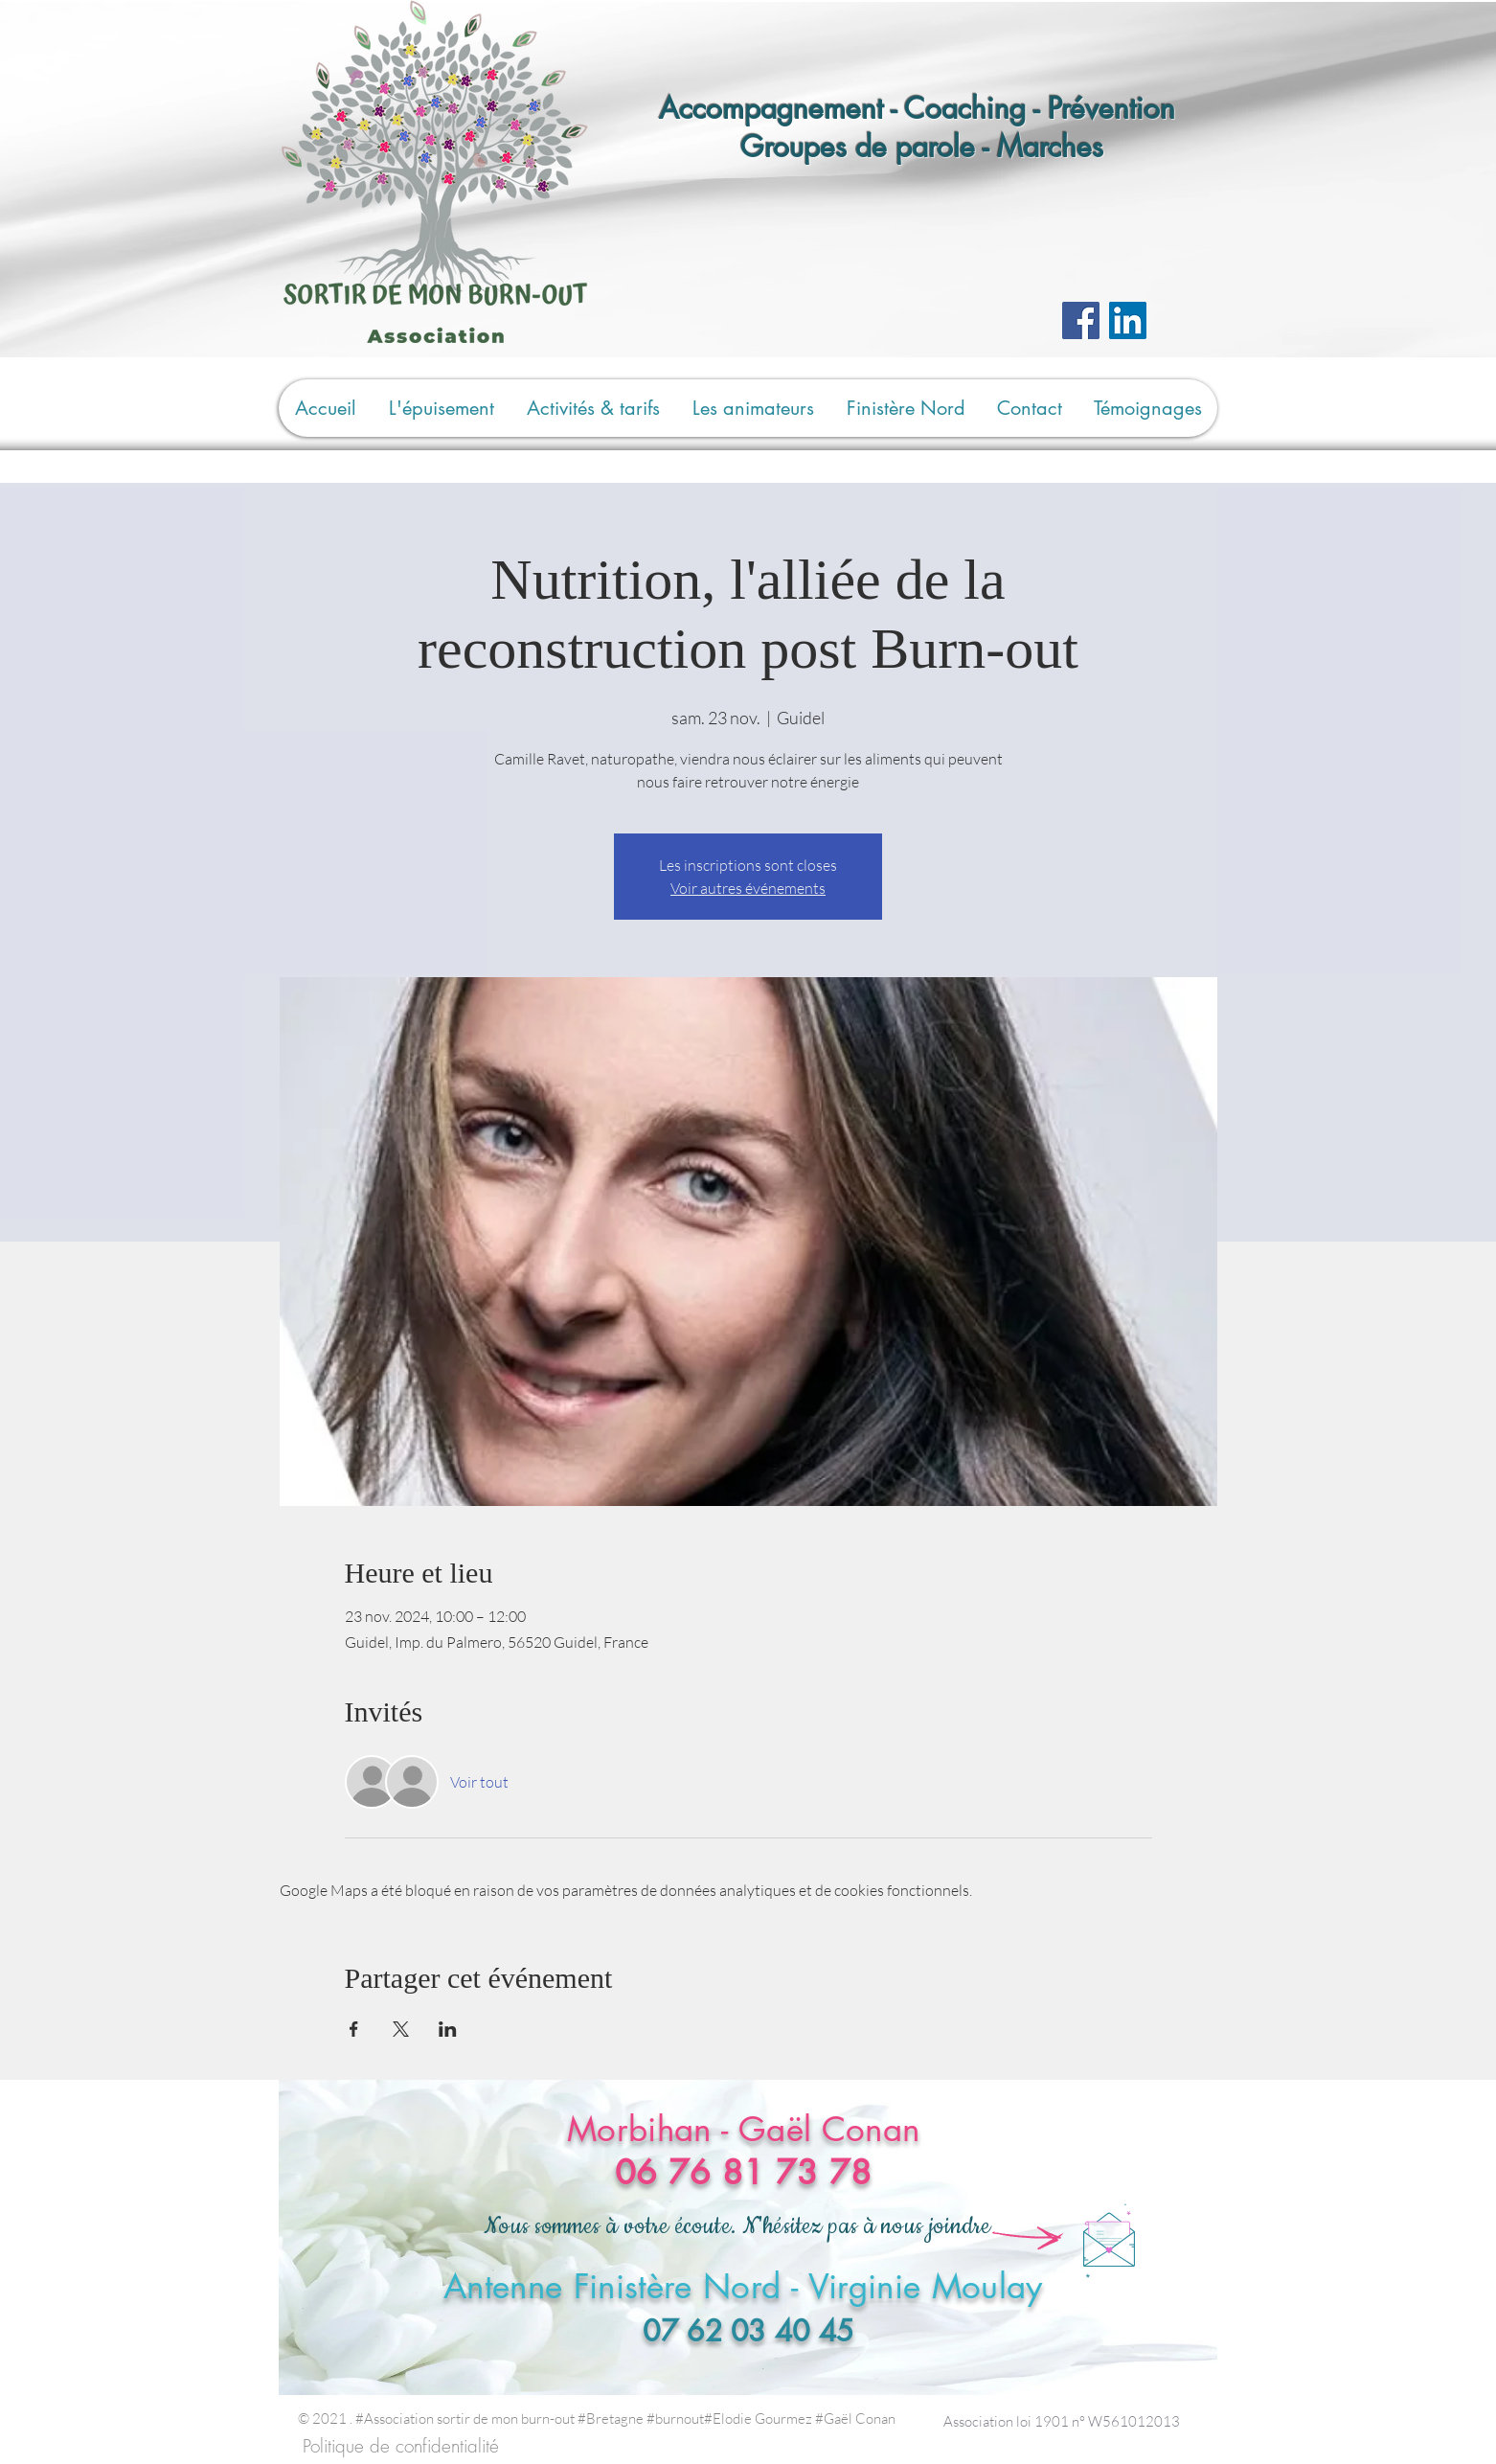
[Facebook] (1080, 320)
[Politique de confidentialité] (400, 2446)
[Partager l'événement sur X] (401, 2029)
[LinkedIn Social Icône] (1127, 320)
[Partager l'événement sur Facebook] (354, 2029)
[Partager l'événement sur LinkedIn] (448, 2029)
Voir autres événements (748, 888)
